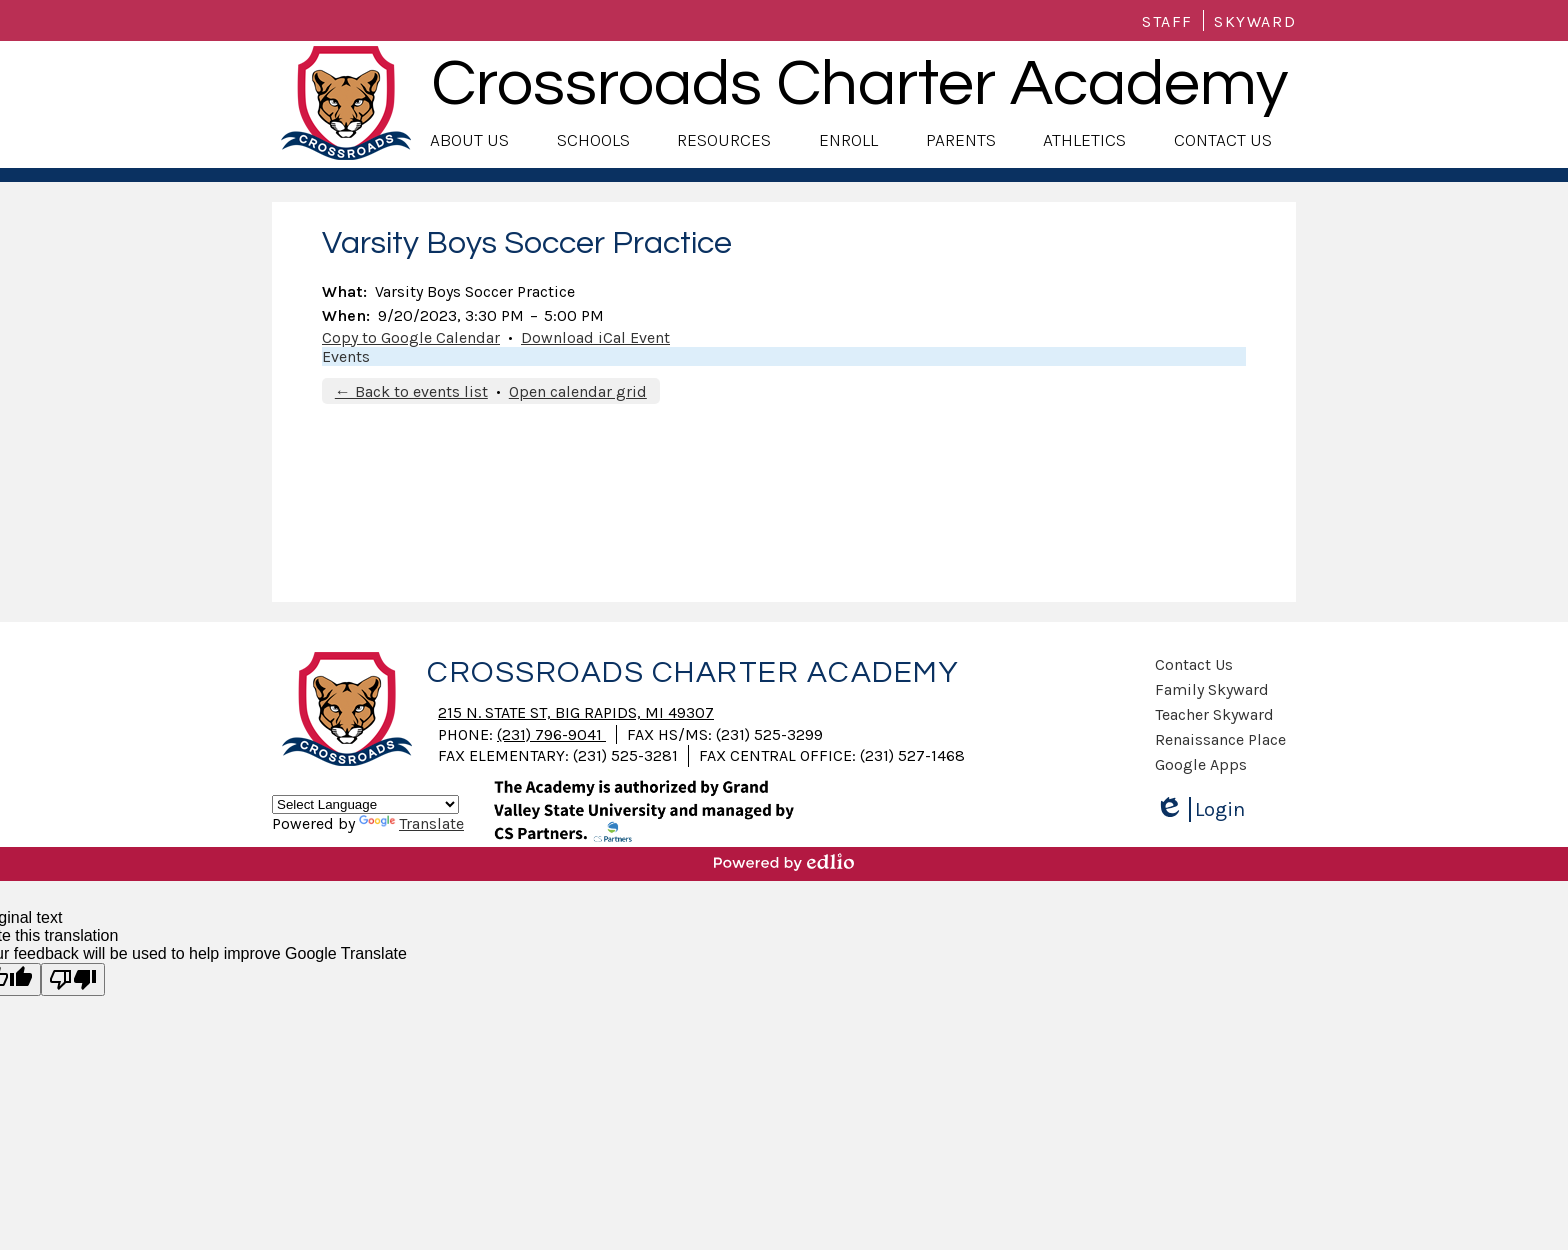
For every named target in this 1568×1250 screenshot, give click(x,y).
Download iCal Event (595, 337)
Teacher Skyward (1214, 714)
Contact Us (1194, 664)
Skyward (1255, 21)
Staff (1167, 21)
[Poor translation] (73, 979)
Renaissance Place (1220, 739)
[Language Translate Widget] (365, 804)
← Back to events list (411, 391)
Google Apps (1201, 764)
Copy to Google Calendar (411, 337)
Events (346, 356)
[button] (469, 140)
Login (1200, 809)
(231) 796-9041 (551, 734)
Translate (411, 823)
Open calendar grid (578, 391)
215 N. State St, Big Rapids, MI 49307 (576, 712)
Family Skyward (1212, 689)
